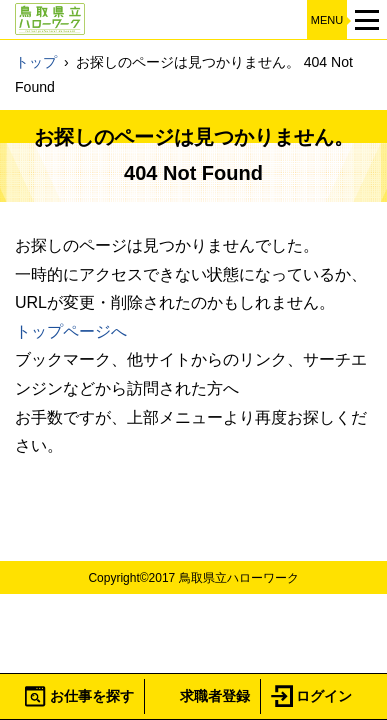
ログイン (324, 696)
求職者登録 (215, 696)
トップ (36, 62)
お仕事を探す (92, 696)
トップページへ (71, 331)
